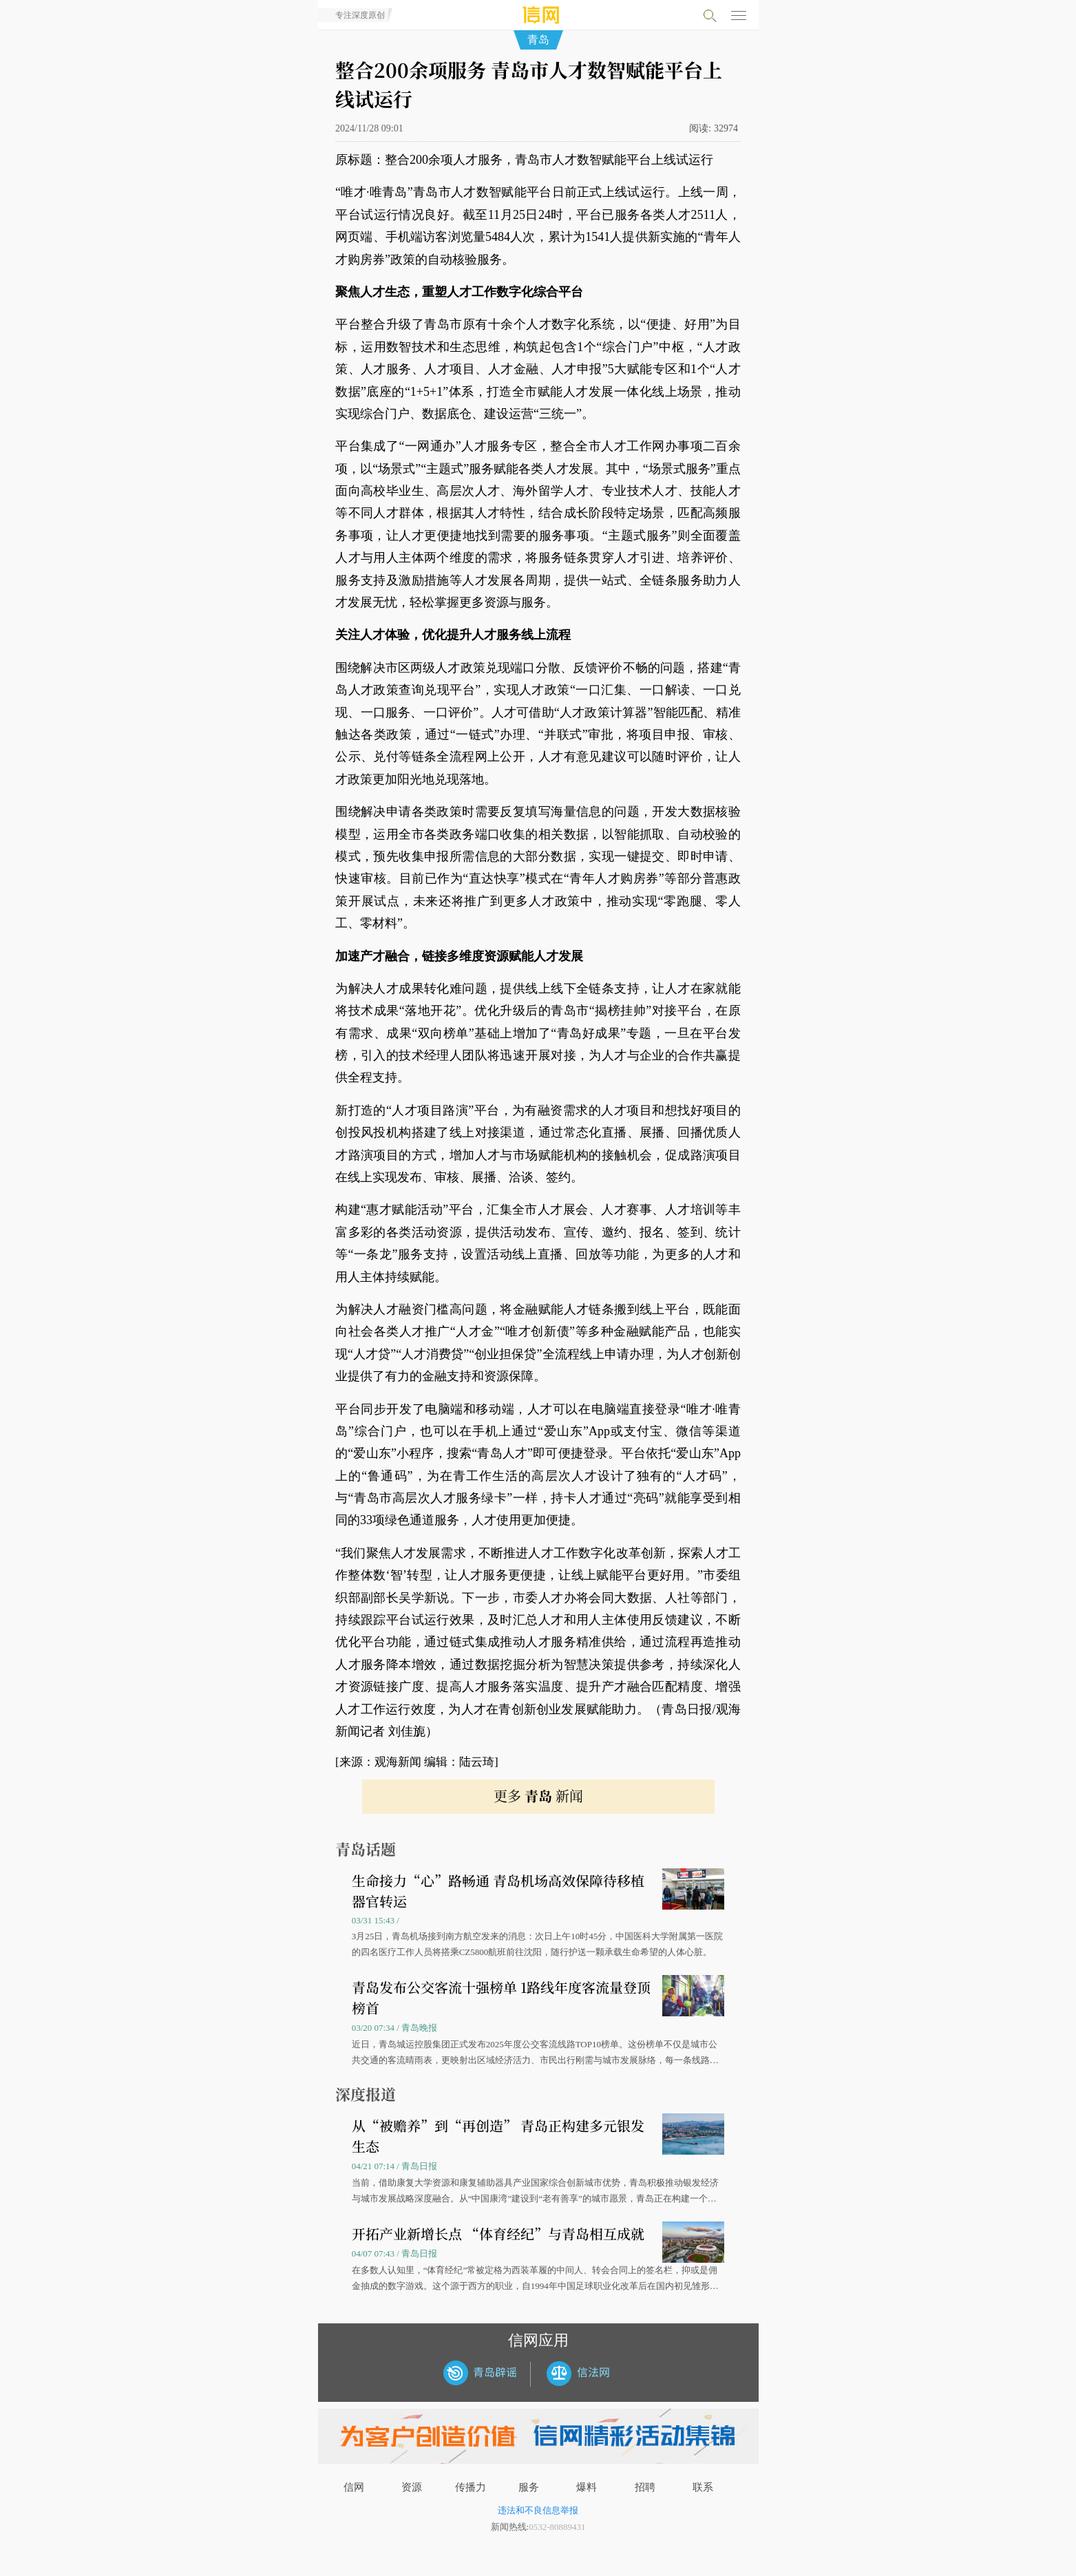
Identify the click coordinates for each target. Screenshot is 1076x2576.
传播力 (470, 2487)
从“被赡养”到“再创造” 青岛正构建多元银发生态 (498, 2135)
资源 (411, 2487)
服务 (528, 2487)
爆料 (586, 2487)
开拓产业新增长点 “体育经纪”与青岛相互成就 (498, 2234)
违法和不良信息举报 (538, 2510)
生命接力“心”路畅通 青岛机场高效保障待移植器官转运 (498, 1890)
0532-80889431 (557, 2527)
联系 (703, 2487)
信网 (354, 2487)
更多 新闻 (538, 1796)
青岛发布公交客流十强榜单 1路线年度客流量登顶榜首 (501, 1997)
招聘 (645, 2487)
